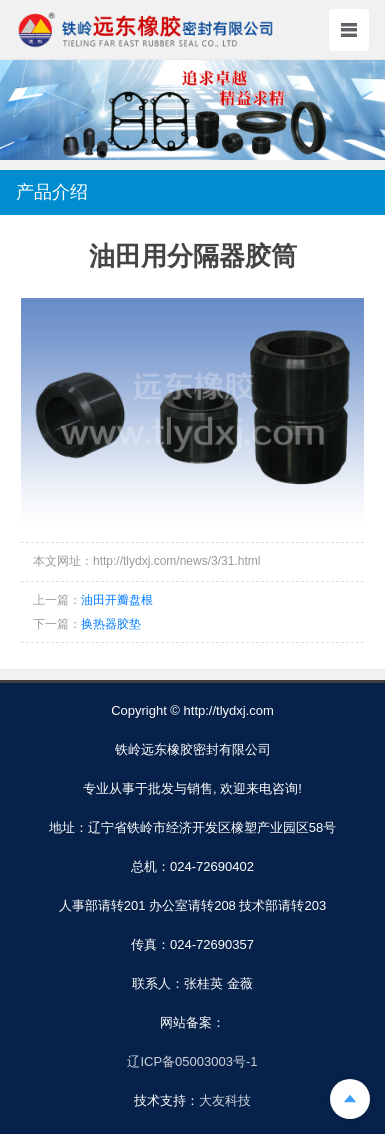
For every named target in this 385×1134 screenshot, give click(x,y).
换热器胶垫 (111, 624)
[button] (193, 141)
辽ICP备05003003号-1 (192, 1061)
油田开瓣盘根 (117, 600)
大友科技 (225, 1100)
